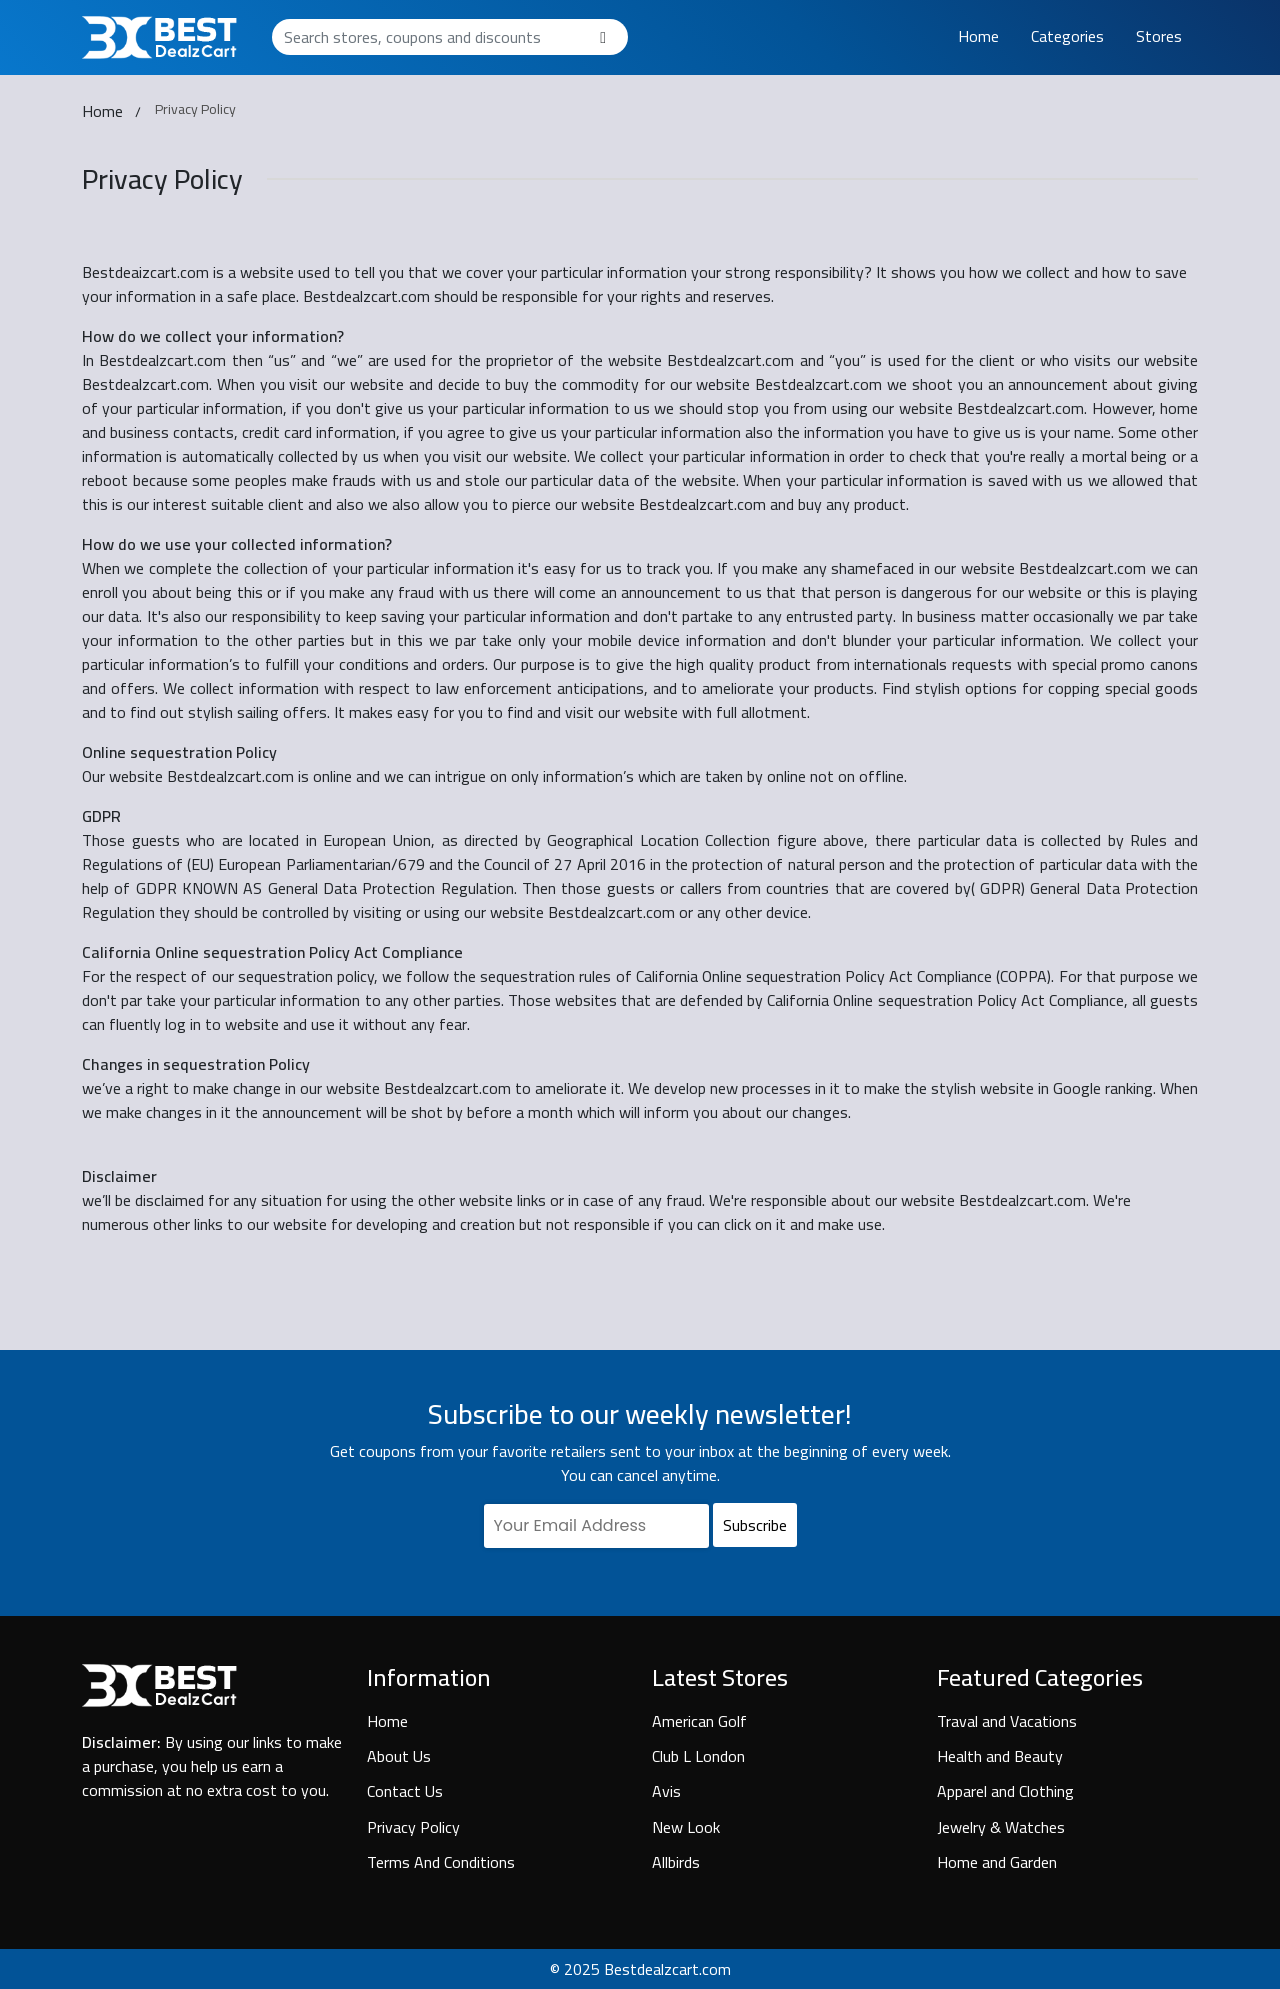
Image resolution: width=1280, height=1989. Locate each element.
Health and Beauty (1000, 1756)
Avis (666, 1791)
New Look (686, 1827)
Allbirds (676, 1862)
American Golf (699, 1721)
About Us (399, 1756)
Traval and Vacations (1007, 1721)
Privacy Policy (413, 1827)
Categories (1067, 36)
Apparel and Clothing (1005, 1791)
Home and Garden (997, 1862)
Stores (1159, 36)
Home (978, 36)
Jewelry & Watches (1001, 1827)
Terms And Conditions (441, 1862)
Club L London (698, 1756)
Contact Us (405, 1791)
